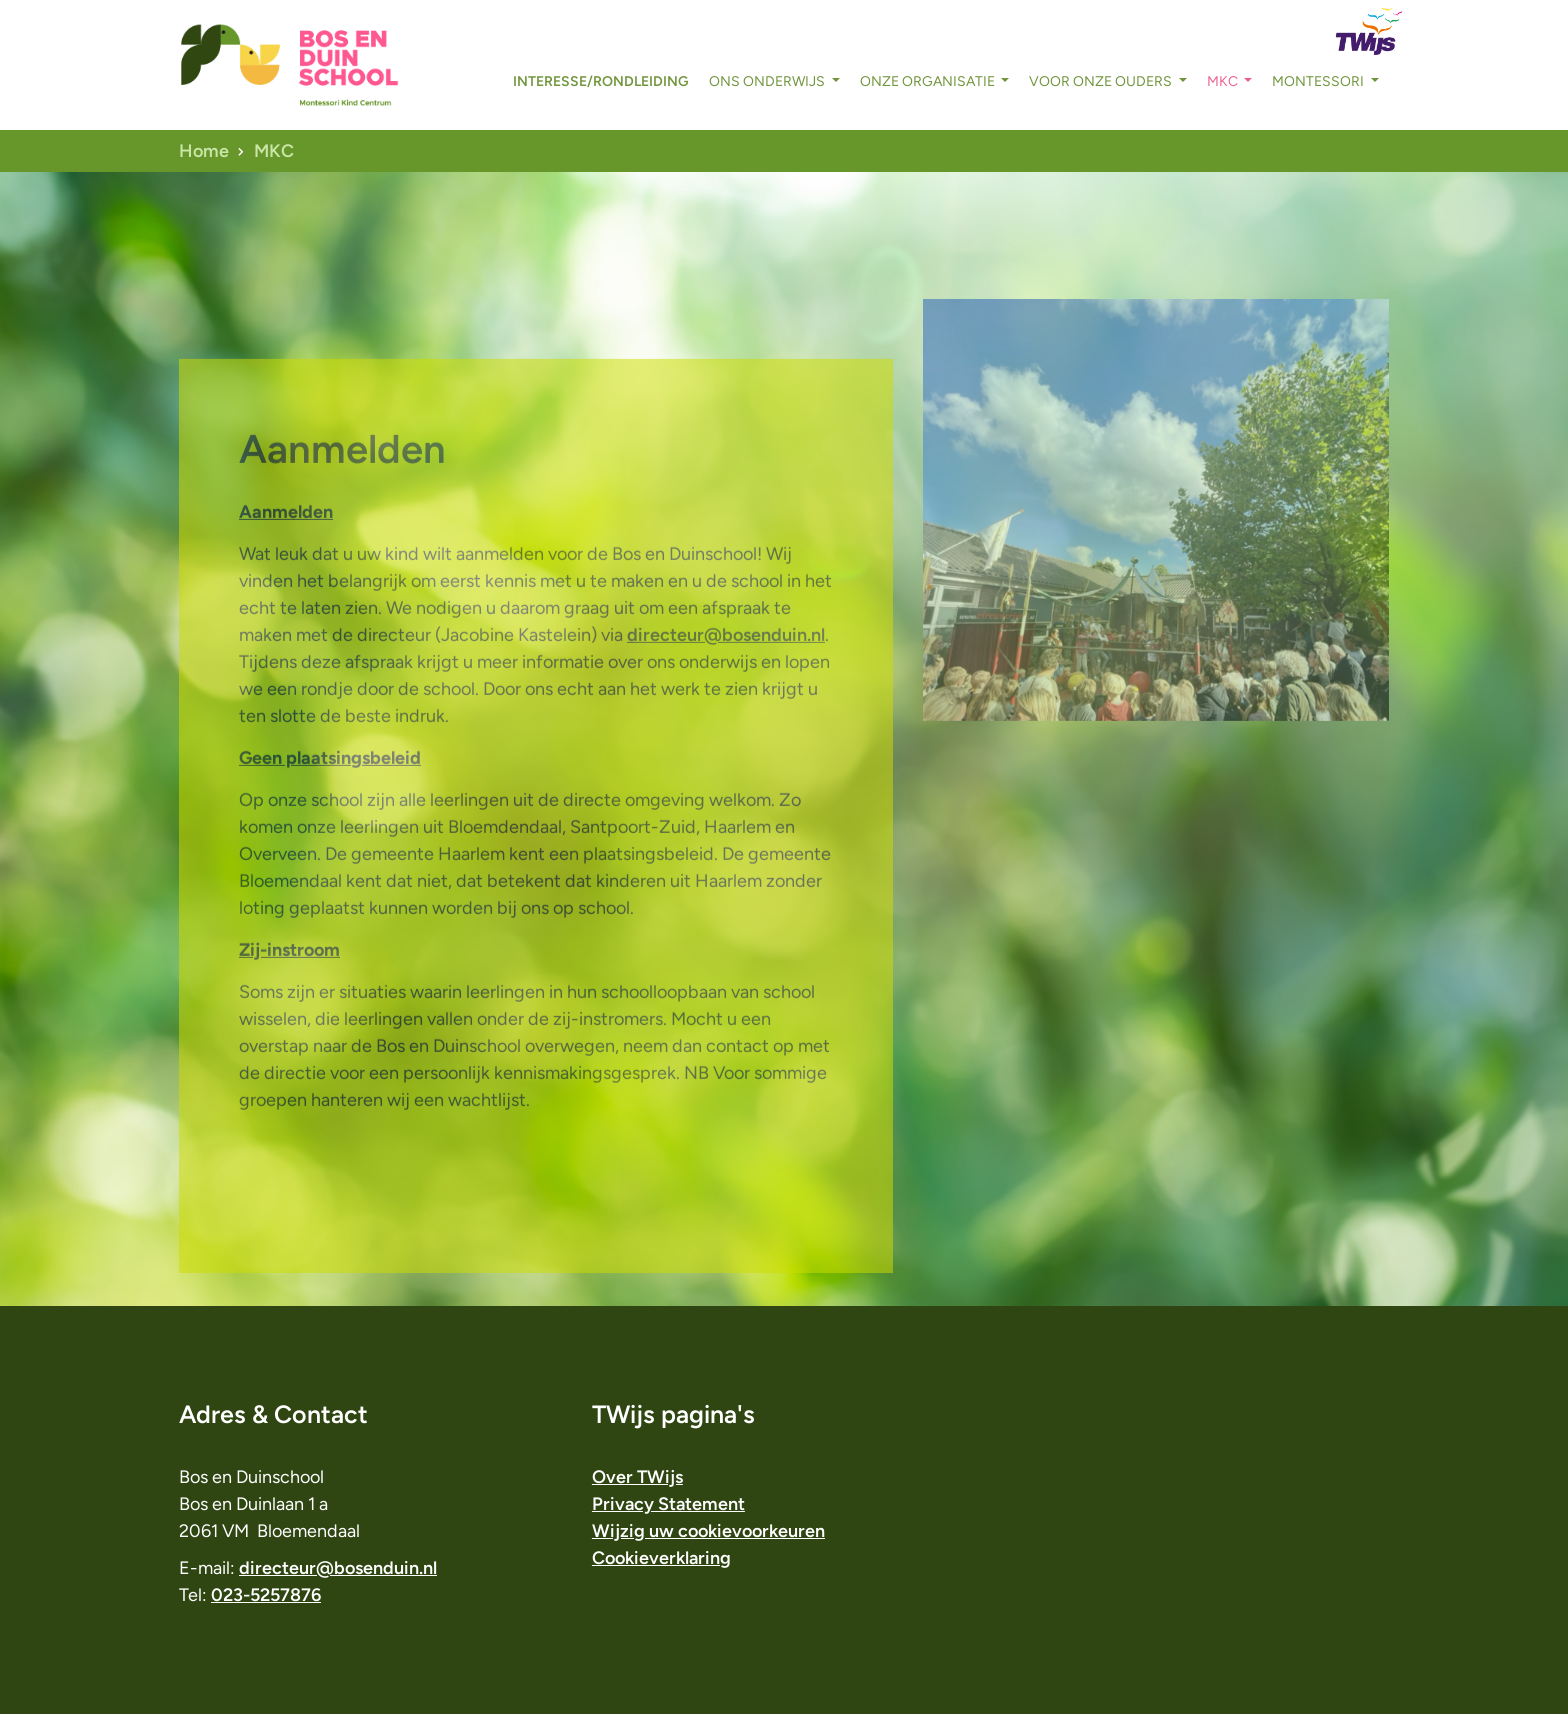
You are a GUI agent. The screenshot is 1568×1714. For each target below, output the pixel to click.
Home (204, 151)
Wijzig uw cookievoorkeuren (708, 1531)
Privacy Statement (668, 1504)
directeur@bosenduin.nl (726, 675)
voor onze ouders (1102, 81)
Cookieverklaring (661, 1558)
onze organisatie (929, 81)
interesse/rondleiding (601, 81)
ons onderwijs (768, 81)
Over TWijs (637, 1477)
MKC (1224, 81)
